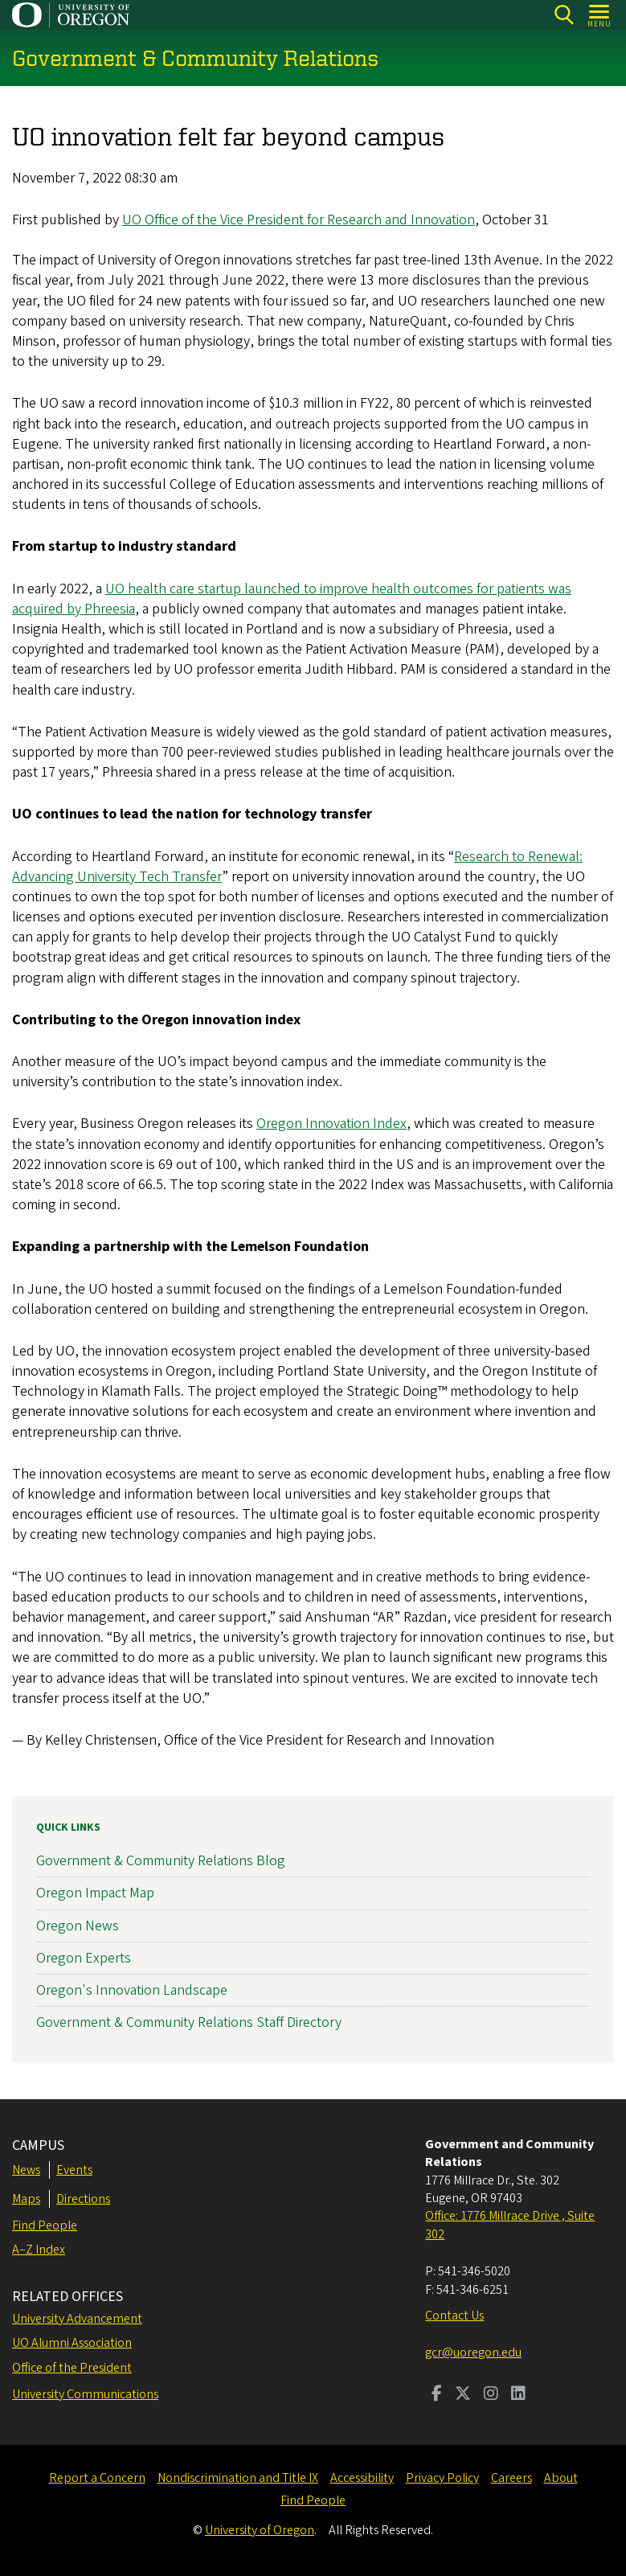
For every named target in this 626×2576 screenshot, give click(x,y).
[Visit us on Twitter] (462, 2395)
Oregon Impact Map (95, 1894)
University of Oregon (259, 2530)
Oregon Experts (83, 1958)
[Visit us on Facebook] (436, 2395)
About (561, 2478)
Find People (44, 2225)
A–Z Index (38, 2249)
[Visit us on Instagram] (491, 2395)
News (26, 2170)
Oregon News (77, 1926)
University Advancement (77, 2319)
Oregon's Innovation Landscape (131, 1990)
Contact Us (454, 2315)
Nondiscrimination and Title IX (238, 2478)
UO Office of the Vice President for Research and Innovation (298, 220)
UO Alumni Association (72, 2343)
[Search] (564, 15)
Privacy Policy (442, 2478)
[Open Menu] (600, 15)
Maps (26, 2199)
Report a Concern (97, 2478)
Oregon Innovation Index (331, 1124)
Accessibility (362, 2478)
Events (74, 2170)
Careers (511, 2478)
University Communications (85, 2394)
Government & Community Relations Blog (160, 1862)
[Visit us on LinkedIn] (518, 2395)
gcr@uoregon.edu (473, 2352)
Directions (83, 2199)
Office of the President (72, 2368)
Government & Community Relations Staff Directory (189, 2023)
